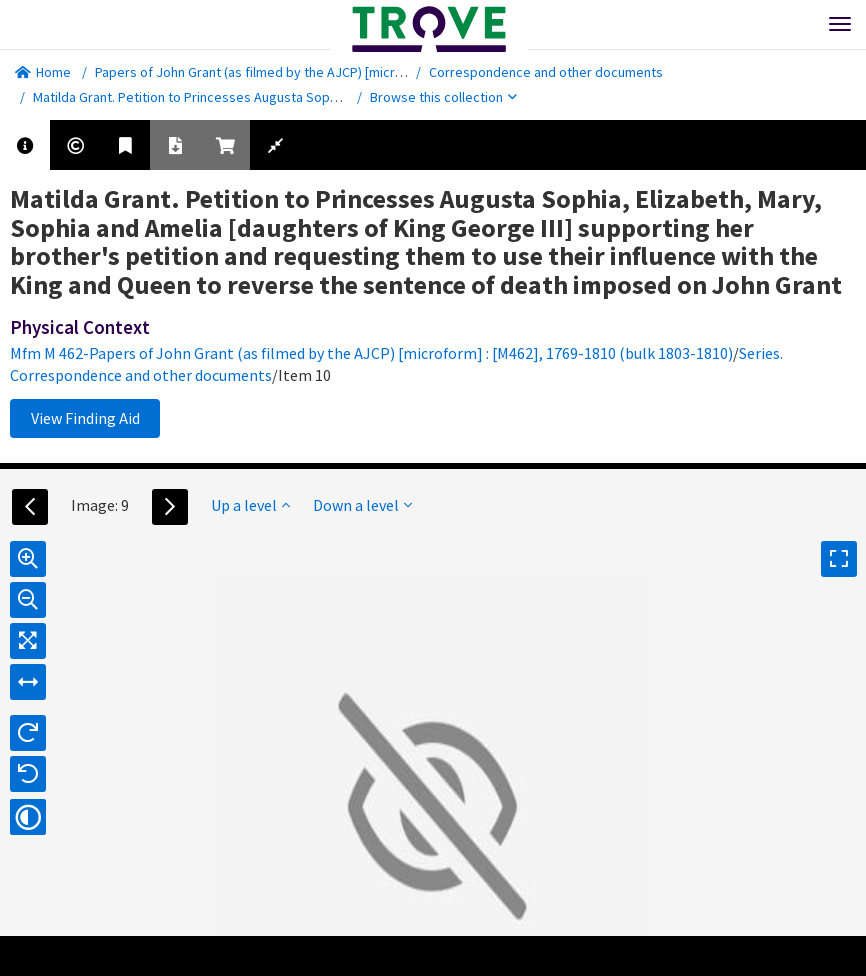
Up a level (250, 505)
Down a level (362, 505)
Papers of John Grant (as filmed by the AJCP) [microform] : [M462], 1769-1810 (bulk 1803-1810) (372, 72)
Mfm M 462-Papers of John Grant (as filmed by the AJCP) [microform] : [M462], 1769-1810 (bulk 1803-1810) (371, 353)
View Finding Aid (85, 418)
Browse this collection (443, 97)
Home (43, 72)
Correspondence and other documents (546, 72)
